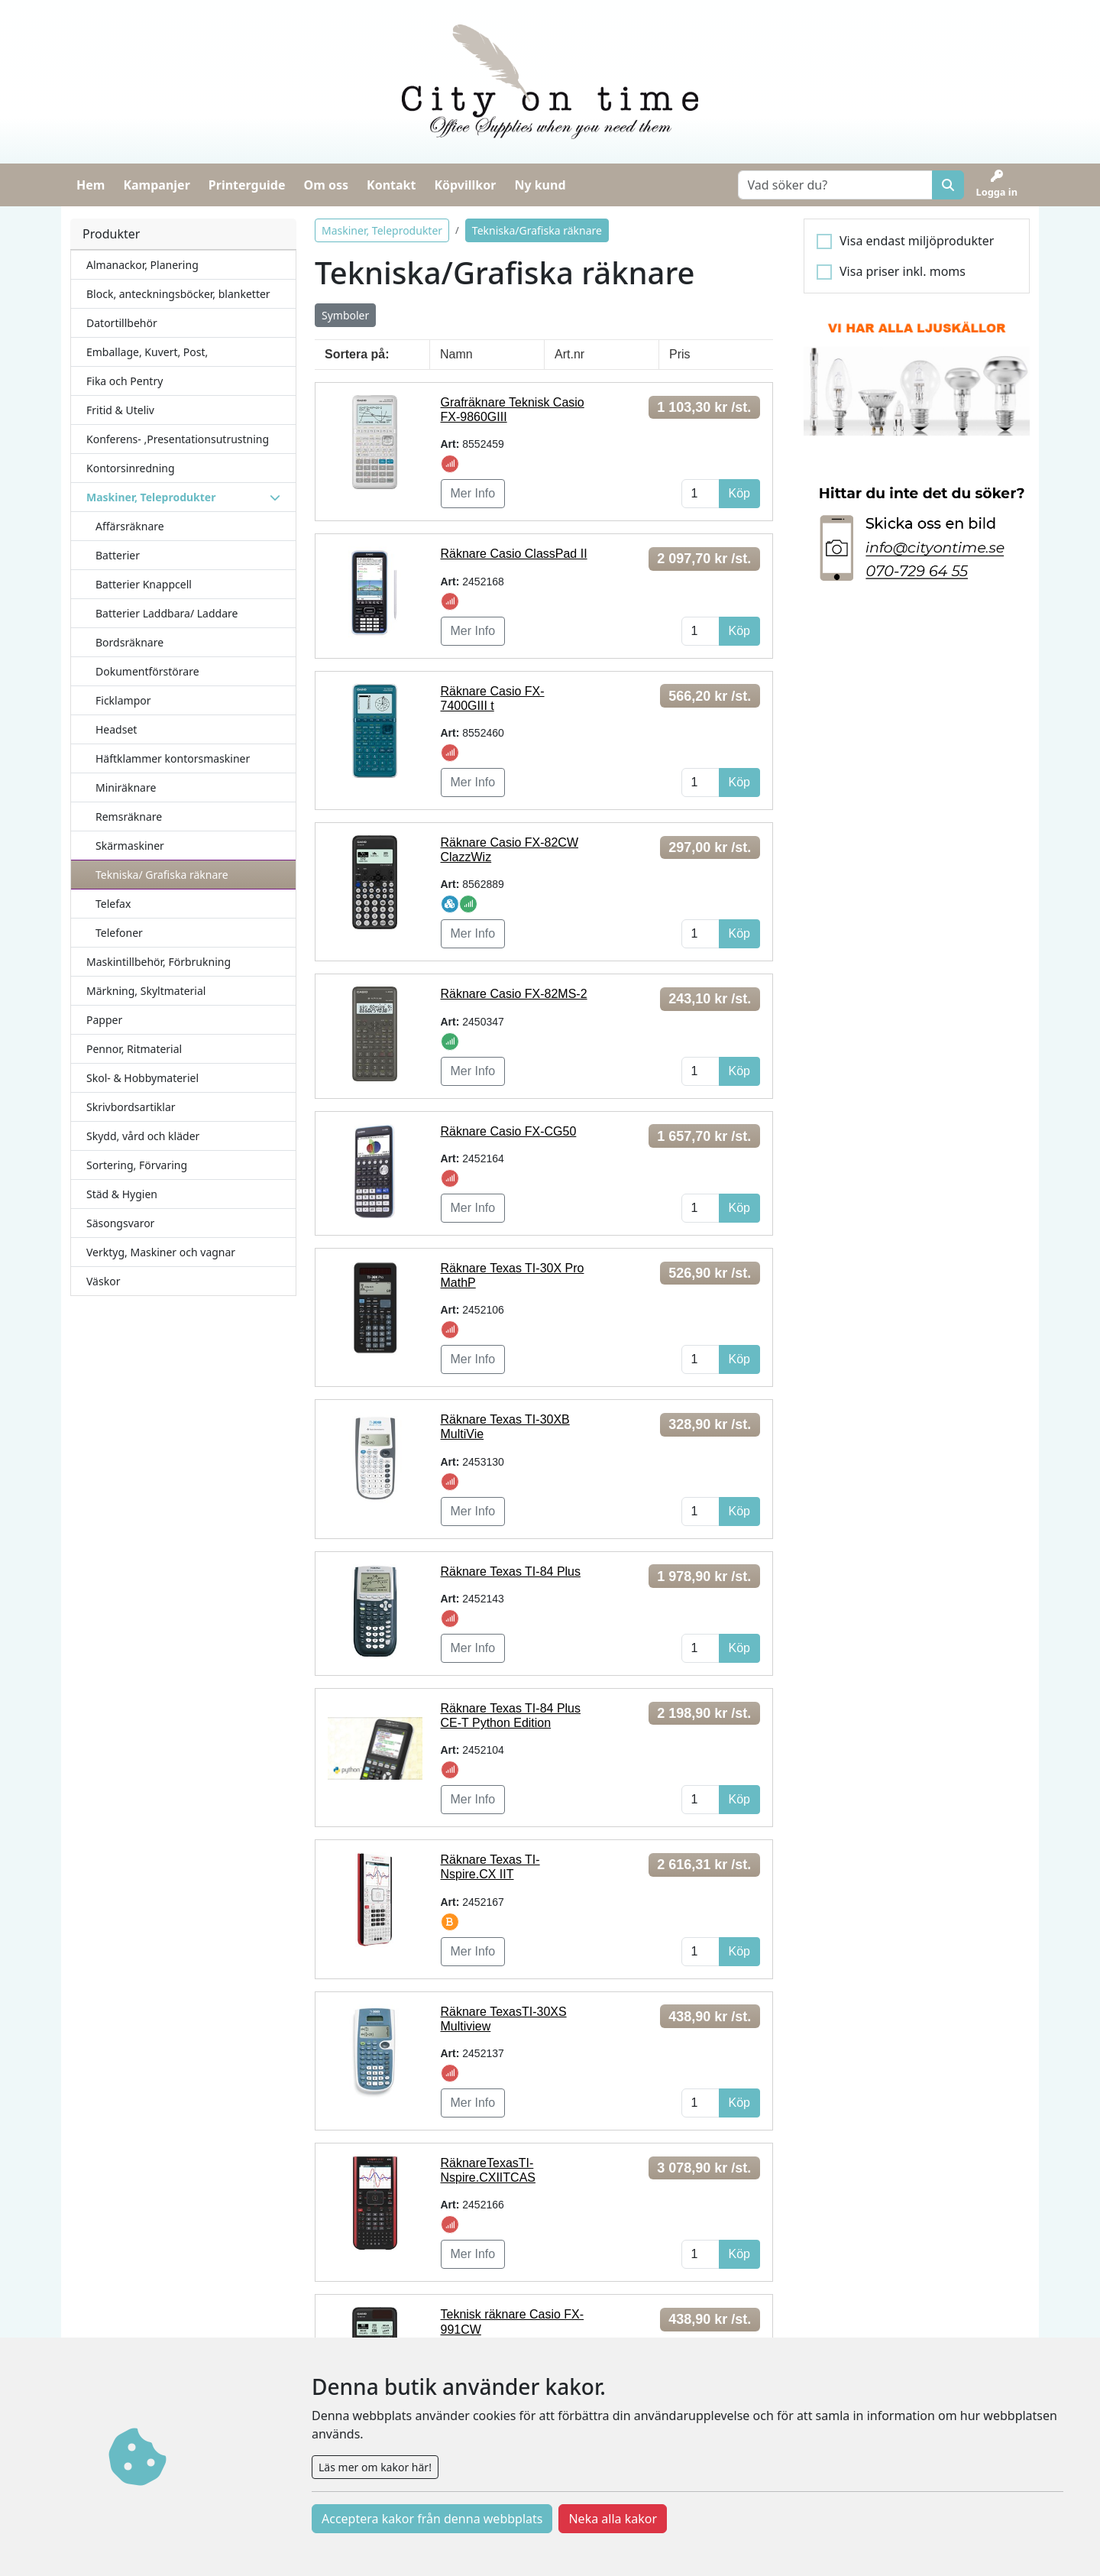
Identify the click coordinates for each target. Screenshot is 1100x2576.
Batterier (117, 555)
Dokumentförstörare (147, 671)
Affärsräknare (129, 526)
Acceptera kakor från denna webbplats (432, 2518)
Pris (680, 354)
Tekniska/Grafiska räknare (537, 230)
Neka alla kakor (612, 2518)
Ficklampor (123, 700)
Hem (90, 185)
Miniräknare (125, 787)
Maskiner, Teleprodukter (382, 230)
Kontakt (391, 185)
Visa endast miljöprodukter (917, 240)
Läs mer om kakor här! (375, 2467)
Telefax (113, 903)
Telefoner (119, 932)
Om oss (326, 185)
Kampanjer (156, 185)
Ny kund (539, 185)
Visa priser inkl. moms (903, 271)
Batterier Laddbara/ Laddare (166, 613)
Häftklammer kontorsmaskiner (172, 758)
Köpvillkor (465, 185)
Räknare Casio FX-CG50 (509, 1131)
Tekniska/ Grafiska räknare (161, 874)
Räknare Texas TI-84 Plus (511, 1571)
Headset (116, 729)
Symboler (345, 315)
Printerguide (247, 185)
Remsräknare (128, 816)
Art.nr (569, 354)
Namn (456, 354)
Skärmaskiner (129, 845)
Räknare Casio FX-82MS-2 (514, 993)
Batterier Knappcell (143, 584)
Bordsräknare (129, 642)
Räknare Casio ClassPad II (514, 553)
